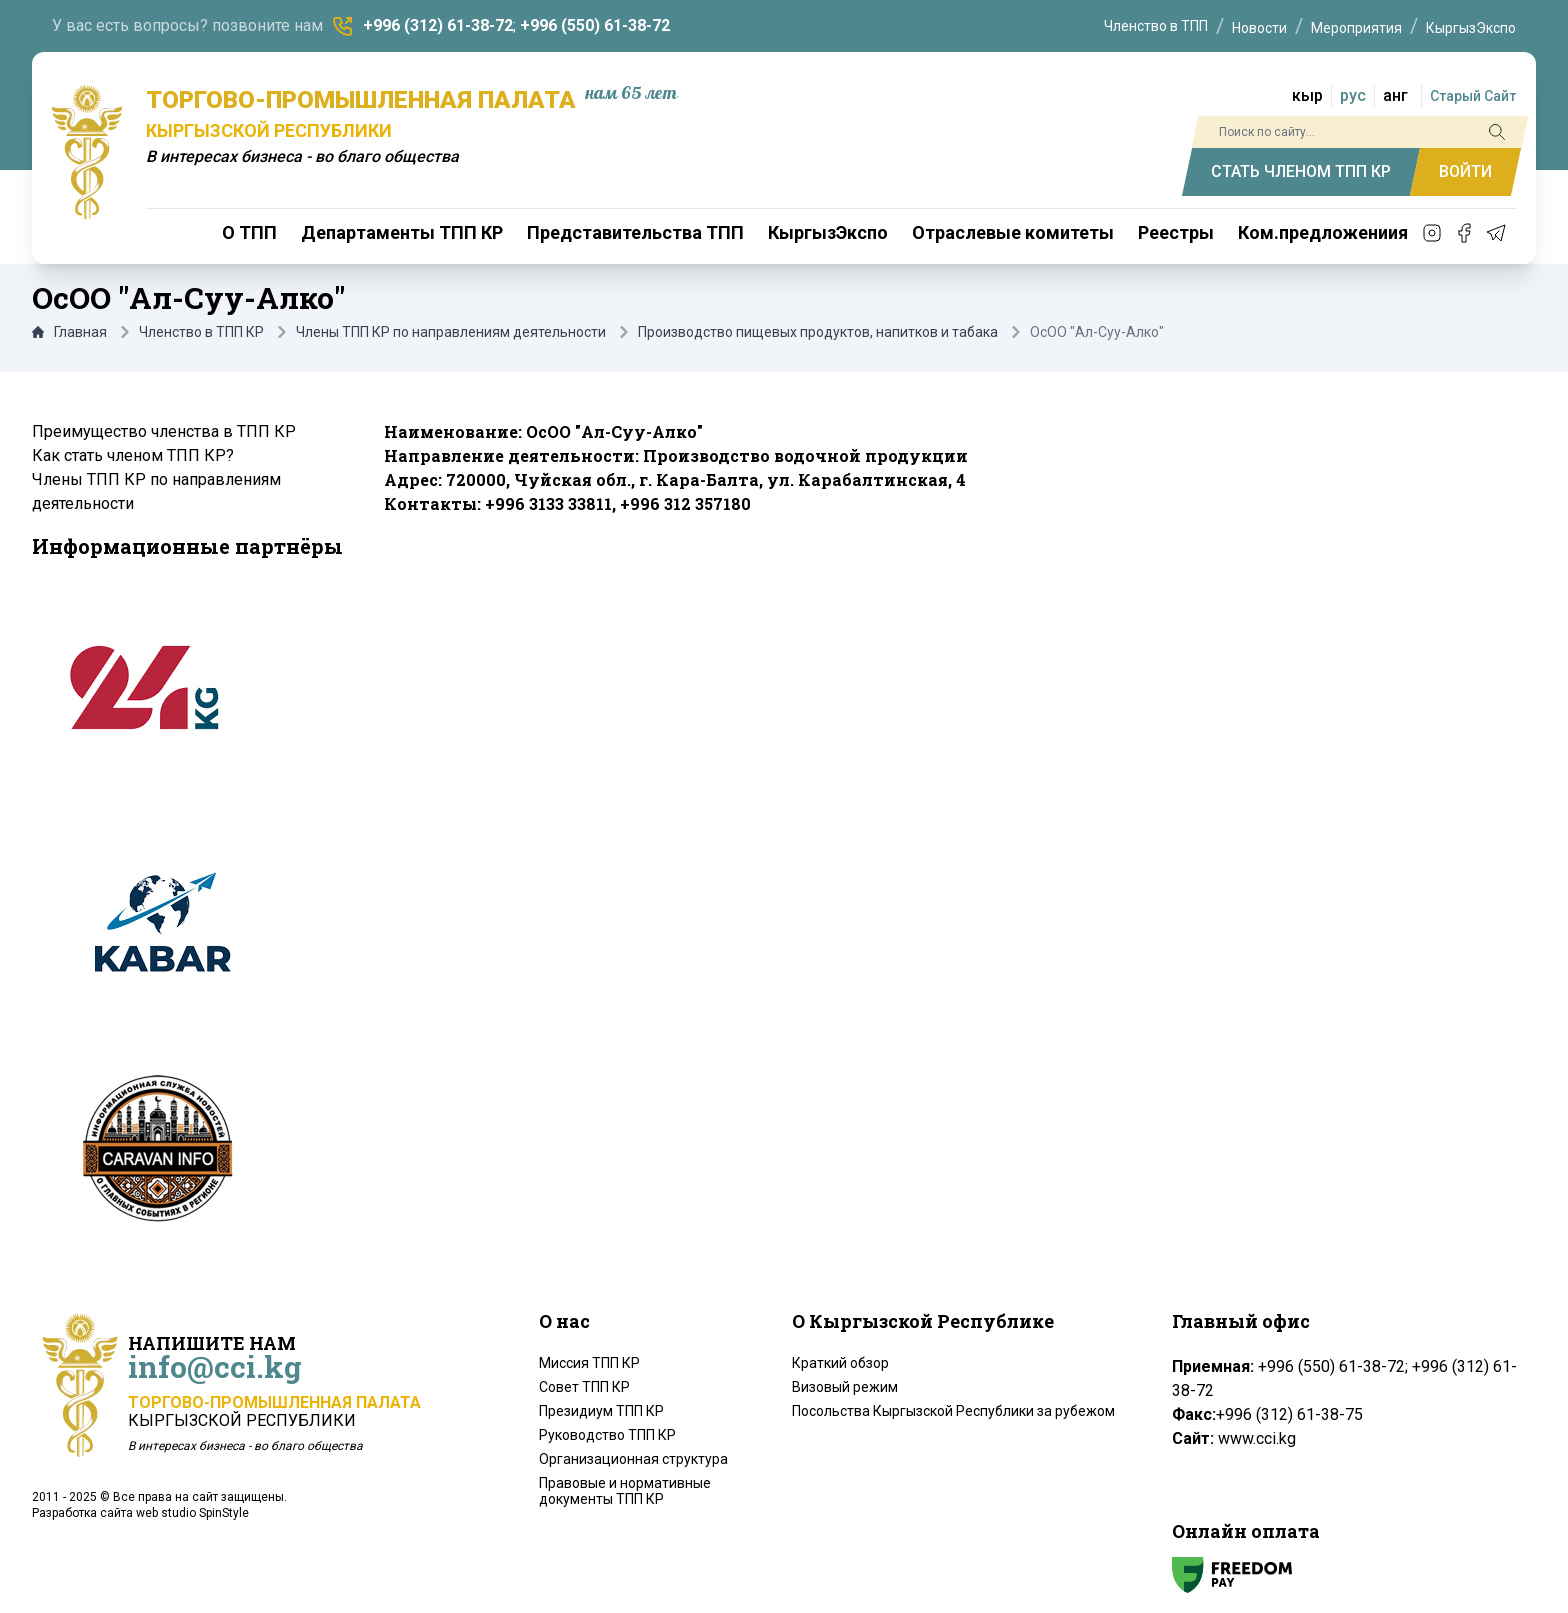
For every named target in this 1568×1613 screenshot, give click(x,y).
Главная (69, 332)
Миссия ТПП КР (589, 1363)
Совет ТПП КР (584, 1387)
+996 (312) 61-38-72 (438, 25)
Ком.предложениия (1323, 232)
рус (1353, 95)
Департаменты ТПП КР (402, 232)
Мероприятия (1356, 28)
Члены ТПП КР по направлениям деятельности (451, 332)
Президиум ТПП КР (601, 1411)
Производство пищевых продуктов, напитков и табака (818, 332)
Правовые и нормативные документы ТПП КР (625, 1491)
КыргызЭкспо (1471, 28)
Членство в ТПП (1156, 26)
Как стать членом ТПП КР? (133, 455)
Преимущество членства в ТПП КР (164, 431)
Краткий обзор (840, 1363)
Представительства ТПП (635, 232)
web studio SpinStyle (192, 1513)
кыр (1307, 95)
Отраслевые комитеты (1013, 232)
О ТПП (249, 232)
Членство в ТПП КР (201, 332)
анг (1395, 95)
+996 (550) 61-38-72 (595, 25)
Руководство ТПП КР (607, 1435)
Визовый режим (845, 1387)
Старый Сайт (1473, 96)
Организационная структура (633, 1459)
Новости (1259, 28)
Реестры (1176, 232)
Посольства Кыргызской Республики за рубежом (953, 1411)
